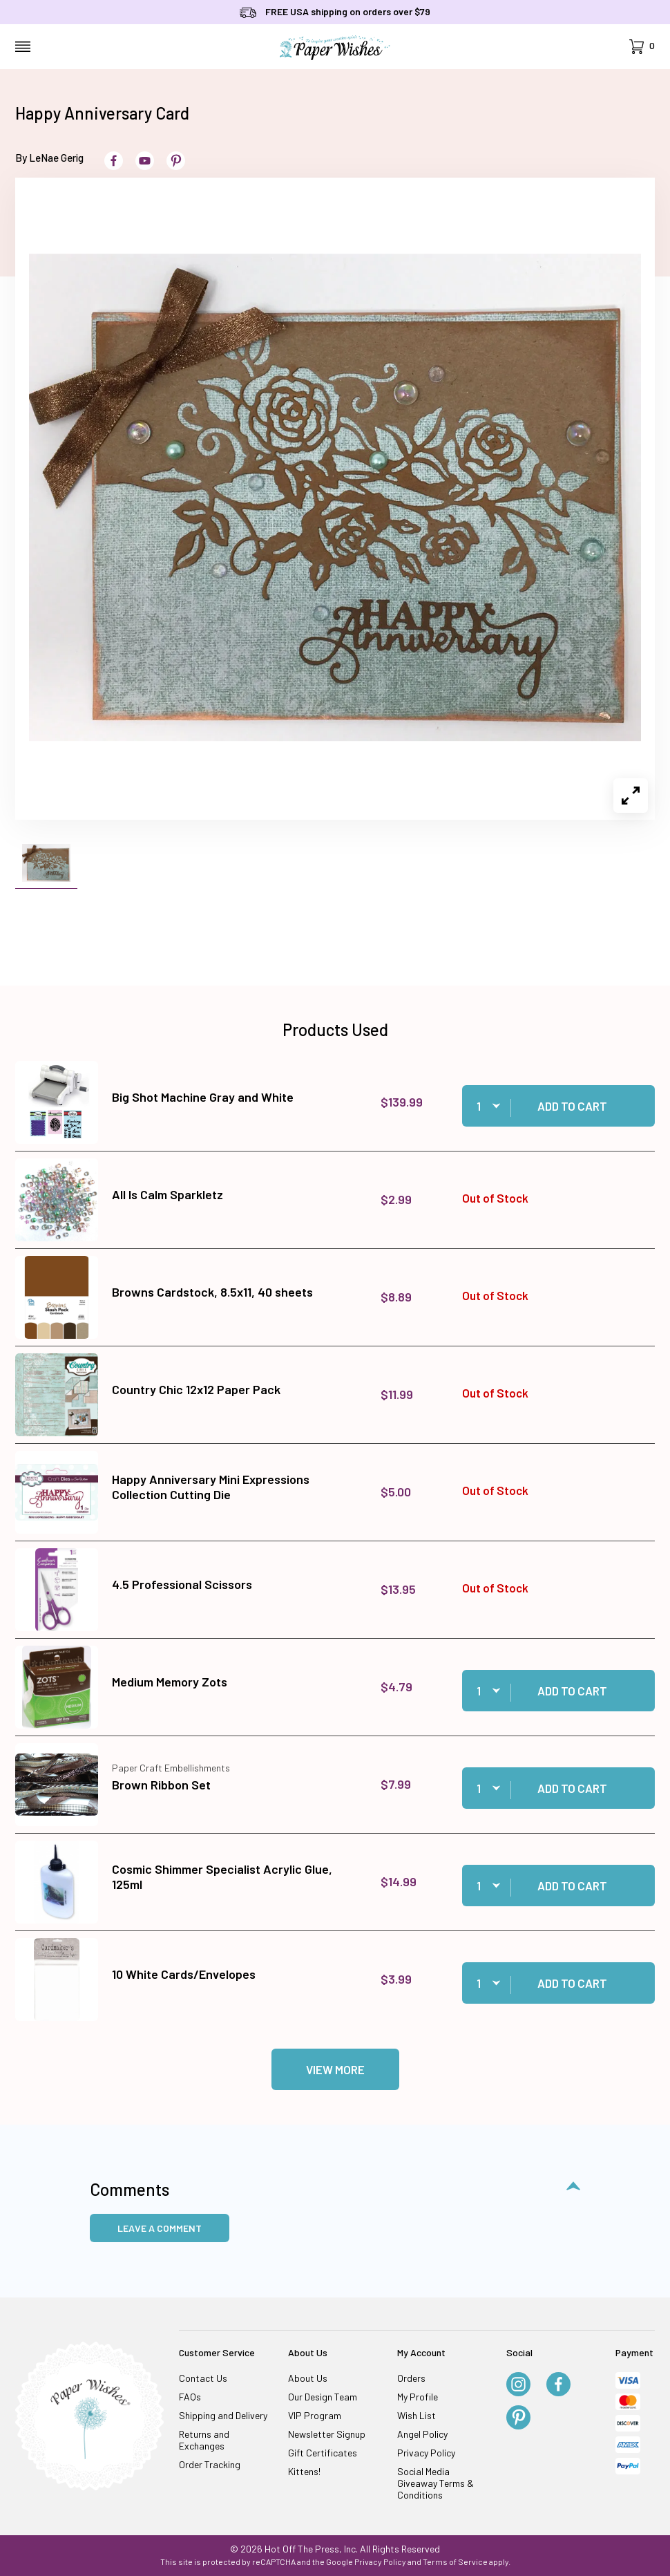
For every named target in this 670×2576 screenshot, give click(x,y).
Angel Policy (422, 2434)
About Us (307, 2378)
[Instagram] (518, 2385)
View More (335, 2069)
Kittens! (304, 2471)
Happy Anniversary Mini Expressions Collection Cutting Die (210, 1487)
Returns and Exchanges (204, 2440)
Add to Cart (572, 1106)
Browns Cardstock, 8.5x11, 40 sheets (212, 1291)
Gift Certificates (322, 2453)
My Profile (417, 2397)
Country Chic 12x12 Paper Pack (196, 1389)
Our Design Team (322, 2397)
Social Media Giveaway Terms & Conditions (435, 2483)
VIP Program (314, 2415)
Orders (411, 2378)
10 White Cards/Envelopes (184, 1974)
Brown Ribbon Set (161, 1784)
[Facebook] (558, 2385)
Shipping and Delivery (223, 2415)
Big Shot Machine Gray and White (203, 1096)
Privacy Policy (426, 2453)
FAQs (190, 2397)
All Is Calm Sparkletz (167, 1194)
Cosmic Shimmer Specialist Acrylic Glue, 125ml (222, 1876)
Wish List (416, 2415)
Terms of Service (455, 2561)
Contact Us (203, 2378)
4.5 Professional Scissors (182, 1584)
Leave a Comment (159, 2228)
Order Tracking (209, 2464)
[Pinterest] (518, 2418)
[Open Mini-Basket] (642, 46)
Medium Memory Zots (169, 1681)
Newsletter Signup (326, 2434)
